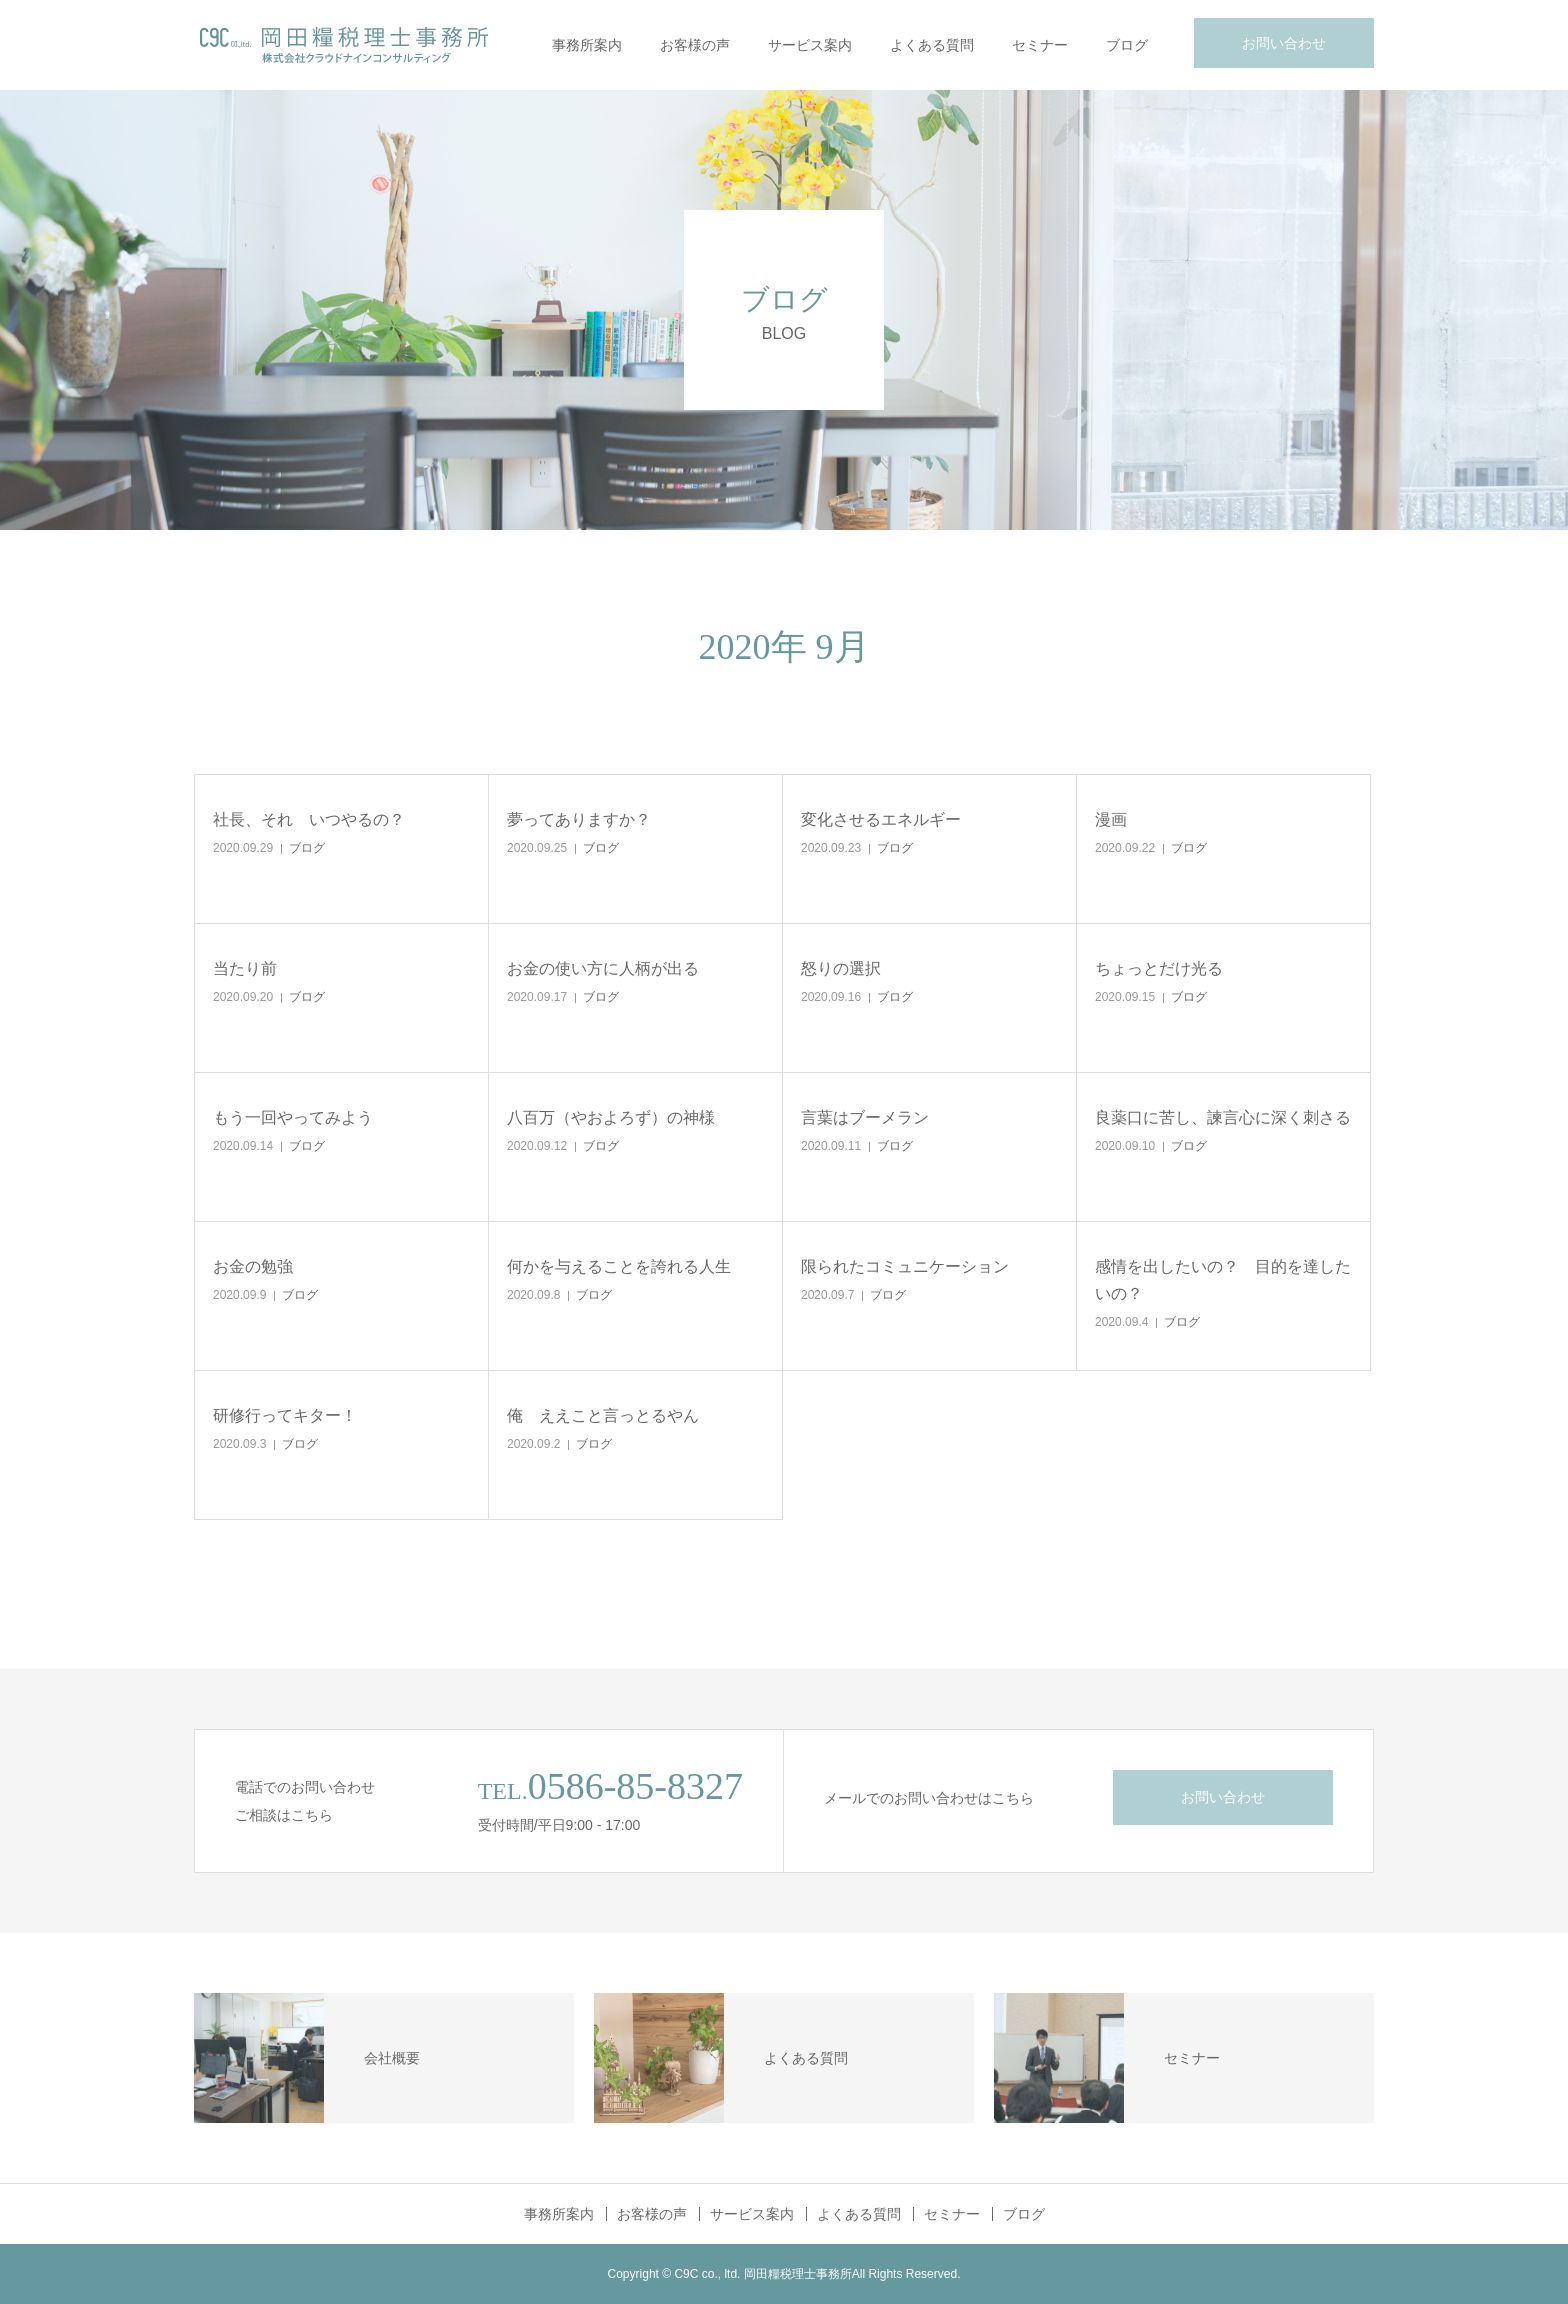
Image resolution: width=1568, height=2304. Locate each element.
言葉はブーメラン (865, 1117)
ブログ (1127, 45)
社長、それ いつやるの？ (309, 819)
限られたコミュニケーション (905, 1266)
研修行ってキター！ (285, 1415)
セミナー (1040, 45)
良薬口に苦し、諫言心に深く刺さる (1223, 1117)
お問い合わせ (1284, 43)
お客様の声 (695, 45)
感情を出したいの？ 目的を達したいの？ (1223, 1280)
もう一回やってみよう (293, 1117)
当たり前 (245, 968)
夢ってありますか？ (579, 819)
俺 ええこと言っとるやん (603, 1415)
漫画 (1111, 819)
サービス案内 (810, 45)
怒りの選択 (841, 968)
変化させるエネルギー (881, 819)
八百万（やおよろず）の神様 (611, 1117)
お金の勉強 (253, 1266)
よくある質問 (932, 45)
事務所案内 (587, 45)
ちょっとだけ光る (1159, 968)
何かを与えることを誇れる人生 (619, 1266)
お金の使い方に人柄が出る (603, 968)
